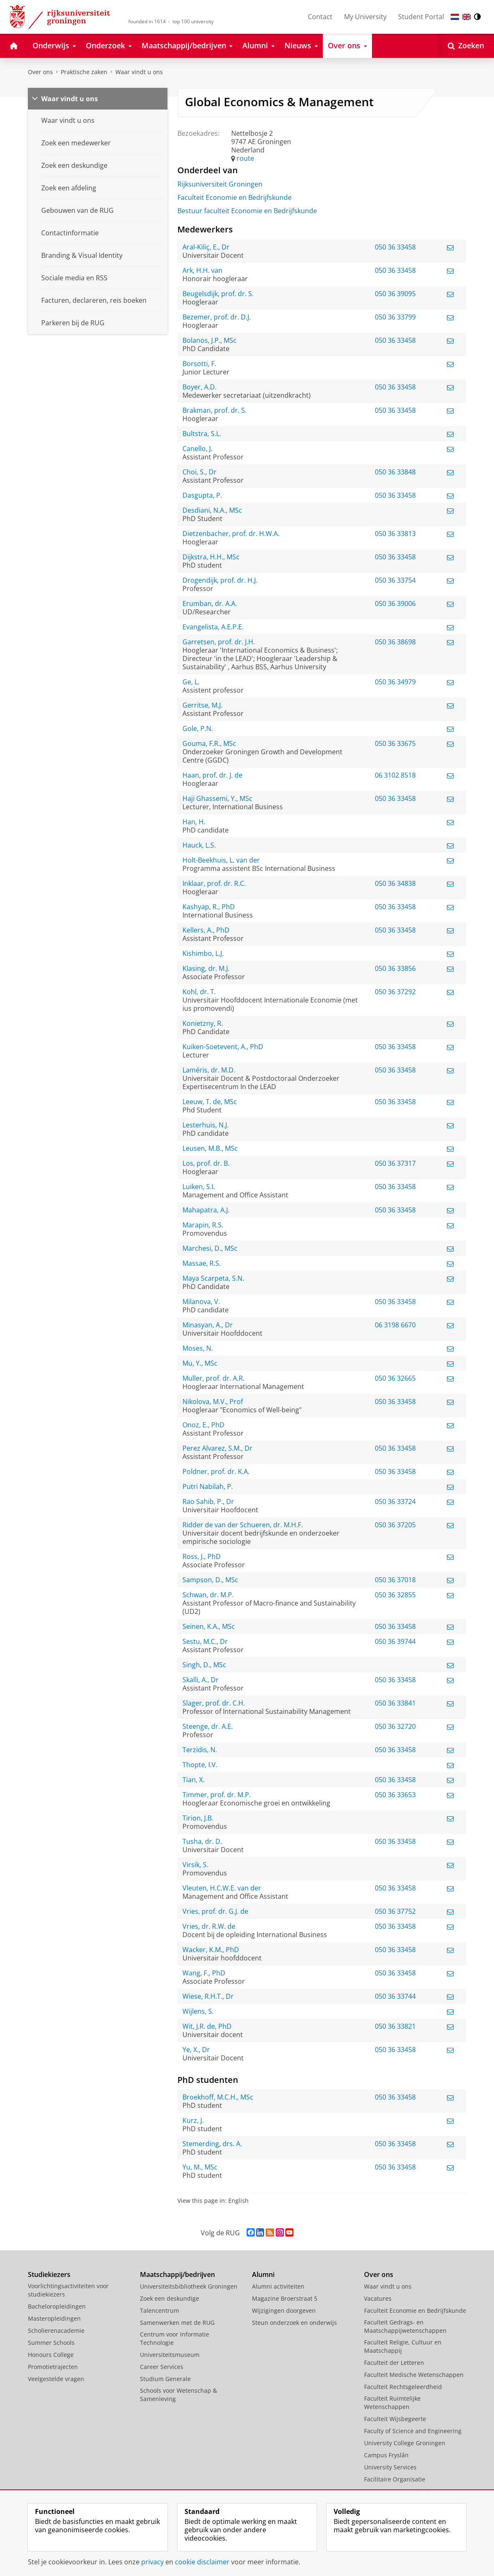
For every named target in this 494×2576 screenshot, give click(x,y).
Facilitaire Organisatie (394, 2479)
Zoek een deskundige (169, 2298)
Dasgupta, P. (202, 495)
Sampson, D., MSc (210, 1579)
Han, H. (193, 821)
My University (365, 16)
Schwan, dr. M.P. (208, 1594)
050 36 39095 (395, 293)
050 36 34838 (395, 883)
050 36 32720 (395, 1726)
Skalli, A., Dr (200, 1679)
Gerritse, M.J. (202, 705)
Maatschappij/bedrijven (177, 2274)
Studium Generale (165, 2379)
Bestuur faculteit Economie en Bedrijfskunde (247, 210)
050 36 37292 (395, 991)
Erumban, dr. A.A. (209, 603)
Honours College (51, 2355)
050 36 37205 (395, 1524)
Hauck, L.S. (199, 845)
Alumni (263, 2274)
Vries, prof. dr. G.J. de (215, 1911)
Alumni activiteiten (278, 2286)
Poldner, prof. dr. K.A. (215, 1471)
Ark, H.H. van (202, 270)
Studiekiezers (49, 2274)
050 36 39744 (395, 1641)
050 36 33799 (395, 317)
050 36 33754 (395, 580)
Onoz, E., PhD (203, 1424)
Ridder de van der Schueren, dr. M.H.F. (242, 1524)
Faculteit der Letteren (394, 2363)
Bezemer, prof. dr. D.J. (216, 317)
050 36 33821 (395, 2026)
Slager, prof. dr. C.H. (213, 1703)
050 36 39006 (395, 603)
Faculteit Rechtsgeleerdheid (403, 2387)
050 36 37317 (395, 1163)
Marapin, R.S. (202, 1224)
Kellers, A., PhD (206, 930)
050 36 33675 (395, 743)
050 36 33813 (395, 533)
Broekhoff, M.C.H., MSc (217, 2097)
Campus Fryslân (386, 2455)
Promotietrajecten (53, 2367)
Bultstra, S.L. (201, 433)
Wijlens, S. (198, 2011)
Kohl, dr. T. (199, 991)
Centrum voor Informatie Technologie (174, 2338)
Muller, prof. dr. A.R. (213, 1378)
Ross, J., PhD (201, 1556)
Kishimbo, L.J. (203, 953)
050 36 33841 (395, 1703)
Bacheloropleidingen (57, 2306)
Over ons (40, 72)
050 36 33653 (395, 1794)
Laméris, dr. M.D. (208, 1070)
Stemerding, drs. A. (212, 2143)
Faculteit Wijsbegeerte (395, 2419)
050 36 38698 (395, 641)
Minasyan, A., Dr (207, 1324)
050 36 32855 (395, 1594)
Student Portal (421, 16)
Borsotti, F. (199, 363)
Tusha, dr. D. (202, 1841)
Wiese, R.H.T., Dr (208, 1996)
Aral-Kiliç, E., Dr (206, 247)
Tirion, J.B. (197, 1818)
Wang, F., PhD (203, 1973)
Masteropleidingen (54, 2318)
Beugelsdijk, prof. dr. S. (218, 293)
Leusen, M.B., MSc (210, 1148)
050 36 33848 (395, 471)
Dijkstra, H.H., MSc (211, 556)
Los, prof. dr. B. (206, 1163)
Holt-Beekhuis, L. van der (221, 860)
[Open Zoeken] (466, 46)
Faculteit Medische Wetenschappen (414, 2375)
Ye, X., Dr (196, 2049)
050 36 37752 (395, 1911)
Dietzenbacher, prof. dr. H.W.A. (230, 533)
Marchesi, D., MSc (209, 1248)
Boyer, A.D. (199, 387)
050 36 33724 (395, 1501)
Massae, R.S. (201, 1263)
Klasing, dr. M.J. (206, 968)
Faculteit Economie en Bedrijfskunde (234, 197)
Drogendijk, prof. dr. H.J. (219, 580)
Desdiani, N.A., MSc (212, 510)
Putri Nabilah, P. (207, 1486)
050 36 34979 (395, 681)
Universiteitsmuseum (170, 2355)
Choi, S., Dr (199, 471)
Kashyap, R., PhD (208, 906)
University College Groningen (404, 2443)
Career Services (161, 2367)
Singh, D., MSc (204, 1664)
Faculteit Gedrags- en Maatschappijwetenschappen (405, 2326)
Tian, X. (193, 1779)
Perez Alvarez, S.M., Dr (217, 1448)
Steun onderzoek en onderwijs (294, 2323)
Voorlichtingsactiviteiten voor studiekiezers (68, 2290)
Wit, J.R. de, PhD (207, 2026)
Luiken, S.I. (198, 1186)
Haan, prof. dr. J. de (212, 775)
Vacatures (378, 2298)
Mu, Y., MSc (199, 1363)
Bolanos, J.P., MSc (209, 340)
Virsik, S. (195, 1864)
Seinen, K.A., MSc (208, 1626)
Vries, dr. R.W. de (208, 1926)
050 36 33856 (395, 968)
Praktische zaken (84, 72)
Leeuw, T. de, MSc (209, 1101)
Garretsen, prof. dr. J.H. (218, 641)
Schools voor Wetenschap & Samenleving (178, 2394)
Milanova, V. (201, 1301)
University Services (390, 2467)
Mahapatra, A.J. (206, 1209)
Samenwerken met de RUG (177, 2323)
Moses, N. (197, 1348)
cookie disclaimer (202, 2561)
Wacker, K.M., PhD (210, 1949)
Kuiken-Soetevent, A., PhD (222, 1046)
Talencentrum (159, 2310)
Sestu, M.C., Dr (205, 1641)
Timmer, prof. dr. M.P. (216, 1794)
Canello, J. (197, 448)
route (245, 158)
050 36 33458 (395, 247)
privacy (152, 2561)
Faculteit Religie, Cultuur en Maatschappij (403, 2346)
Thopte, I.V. (199, 1764)
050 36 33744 (395, 1996)
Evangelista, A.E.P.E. (213, 626)
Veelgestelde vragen (56, 2379)
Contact (320, 16)
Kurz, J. (193, 2120)
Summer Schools (51, 2343)
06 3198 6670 (395, 1324)
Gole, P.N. (197, 728)
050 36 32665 (395, 1378)
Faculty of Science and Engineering (413, 2431)
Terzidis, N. (199, 1749)
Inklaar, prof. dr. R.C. (214, 883)
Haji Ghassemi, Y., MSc (217, 798)
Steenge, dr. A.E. (207, 1726)
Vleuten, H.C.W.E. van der (221, 1888)
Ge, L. (191, 681)
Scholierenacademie (56, 2330)
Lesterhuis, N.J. (205, 1125)
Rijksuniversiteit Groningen (219, 184)
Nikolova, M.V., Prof (212, 1401)
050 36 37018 (395, 1579)
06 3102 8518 (395, 775)
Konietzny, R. (202, 1023)
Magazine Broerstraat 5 (284, 2298)
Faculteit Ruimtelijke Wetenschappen (392, 2402)
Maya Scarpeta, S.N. (213, 1278)
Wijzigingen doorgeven (284, 2310)
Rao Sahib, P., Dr (208, 1501)
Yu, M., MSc (199, 2167)
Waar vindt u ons (139, 72)
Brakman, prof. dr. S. (214, 410)
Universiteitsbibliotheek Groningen (188, 2286)
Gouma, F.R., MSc (209, 743)
